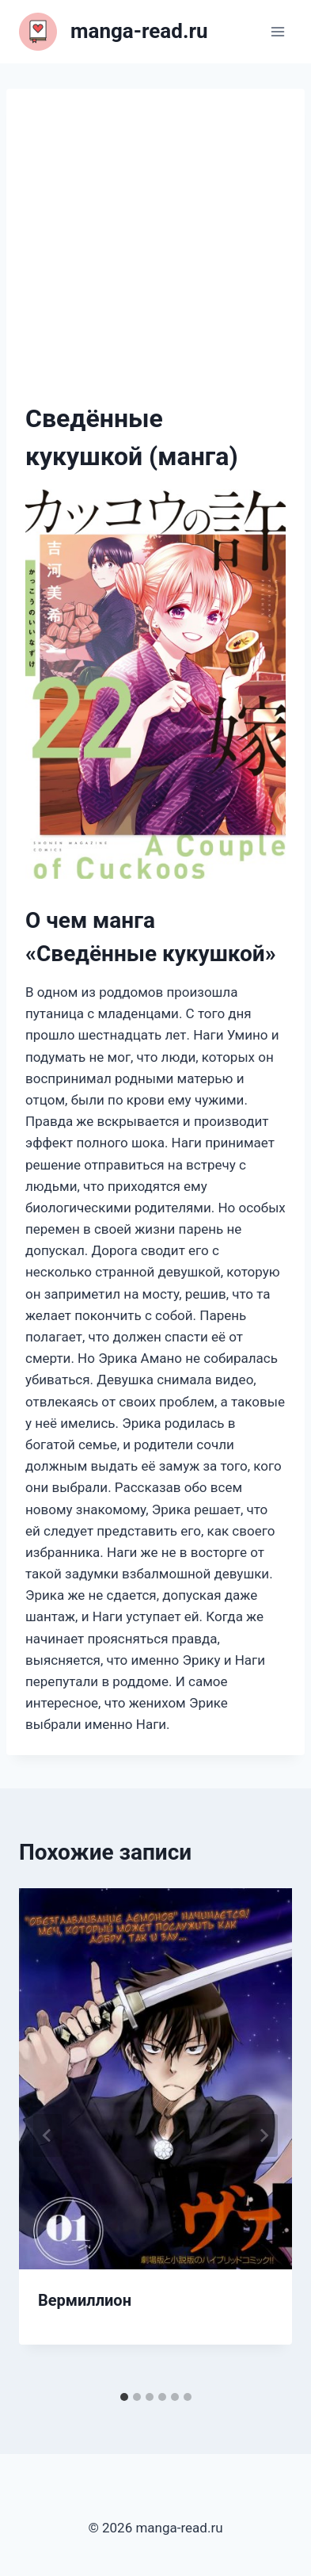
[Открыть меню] (277, 31)
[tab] (124, 2397)
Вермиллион (84, 2300)
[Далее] (263, 2135)
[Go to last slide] (47, 2135)
